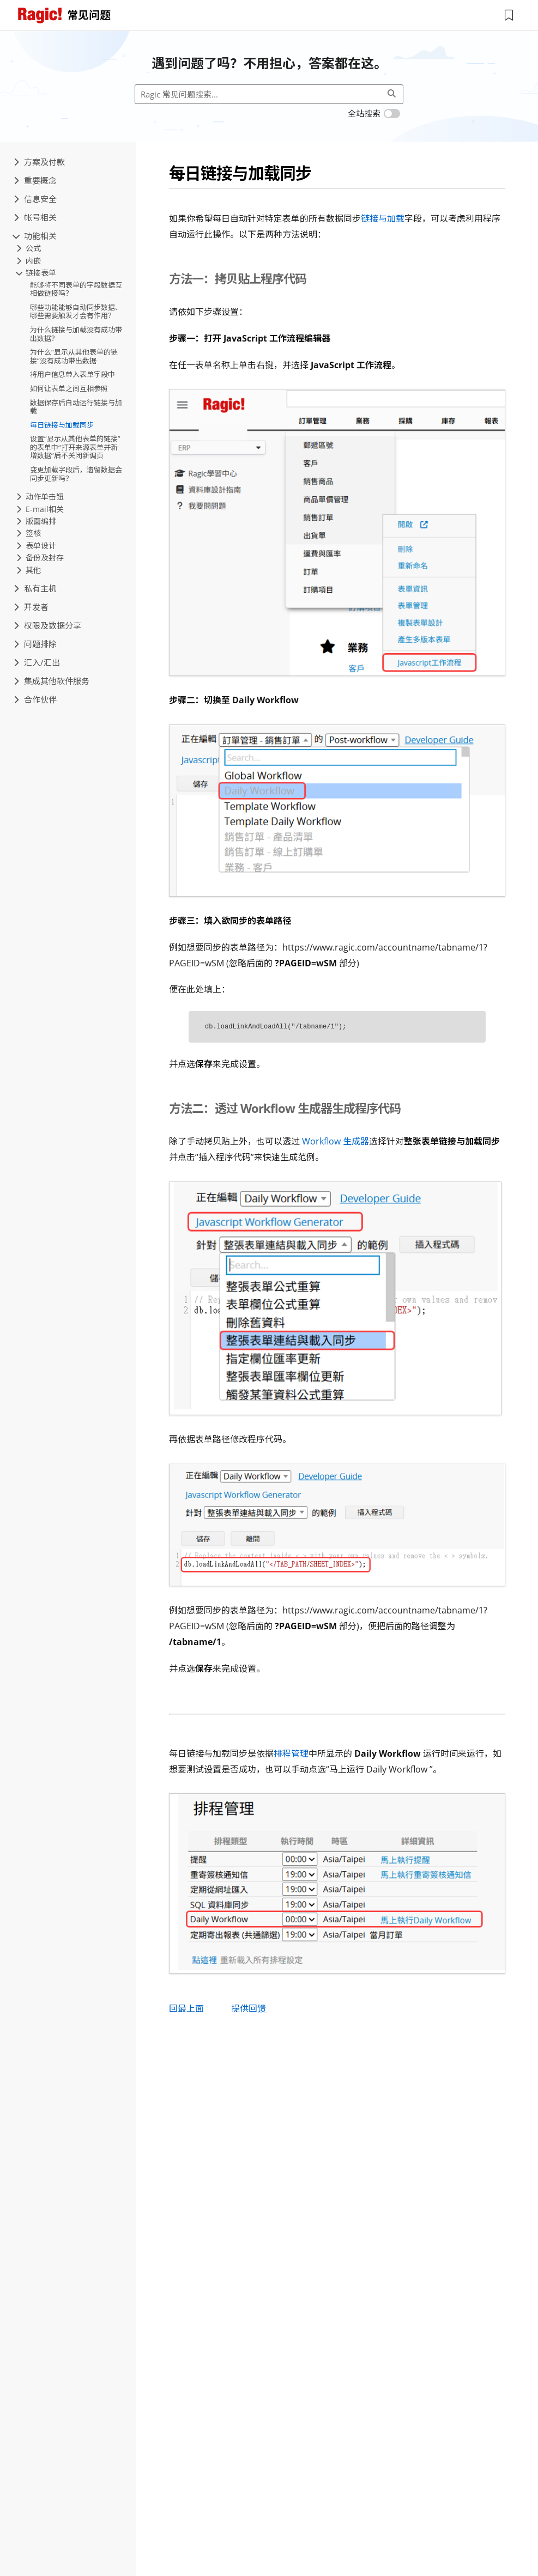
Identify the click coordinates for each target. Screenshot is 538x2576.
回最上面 (186, 2008)
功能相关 (35, 235)
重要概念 (35, 180)
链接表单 (36, 272)
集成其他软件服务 (51, 680)
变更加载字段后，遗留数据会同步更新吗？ (76, 474)
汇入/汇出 (37, 662)
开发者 (31, 606)
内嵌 (28, 260)
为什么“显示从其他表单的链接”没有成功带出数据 (74, 356)
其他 (28, 570)
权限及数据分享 (47, 625)
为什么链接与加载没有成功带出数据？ (76, 334)
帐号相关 (35, 217)
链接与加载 (382, 218)
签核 (28, 533)
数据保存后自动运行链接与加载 (76, 407)
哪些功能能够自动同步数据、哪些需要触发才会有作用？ (76, 311)
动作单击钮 (40, 496)
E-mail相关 (40, 509)
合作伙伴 (35, 699)
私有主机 (35, 588)
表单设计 (36, 545)
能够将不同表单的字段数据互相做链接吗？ (76, 289)
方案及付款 (39, 161)
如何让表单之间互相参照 (69, 388)
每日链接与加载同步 (62, 425)
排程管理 (291, 1753)
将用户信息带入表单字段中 (72, 374)
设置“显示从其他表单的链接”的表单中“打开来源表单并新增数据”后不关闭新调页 (75, 447)
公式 (28, 248)
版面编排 (36, 521)
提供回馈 (248, 2008)
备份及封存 (40, 557)
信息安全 (35, 198)
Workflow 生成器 (335, 1141)
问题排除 (35, 643)
